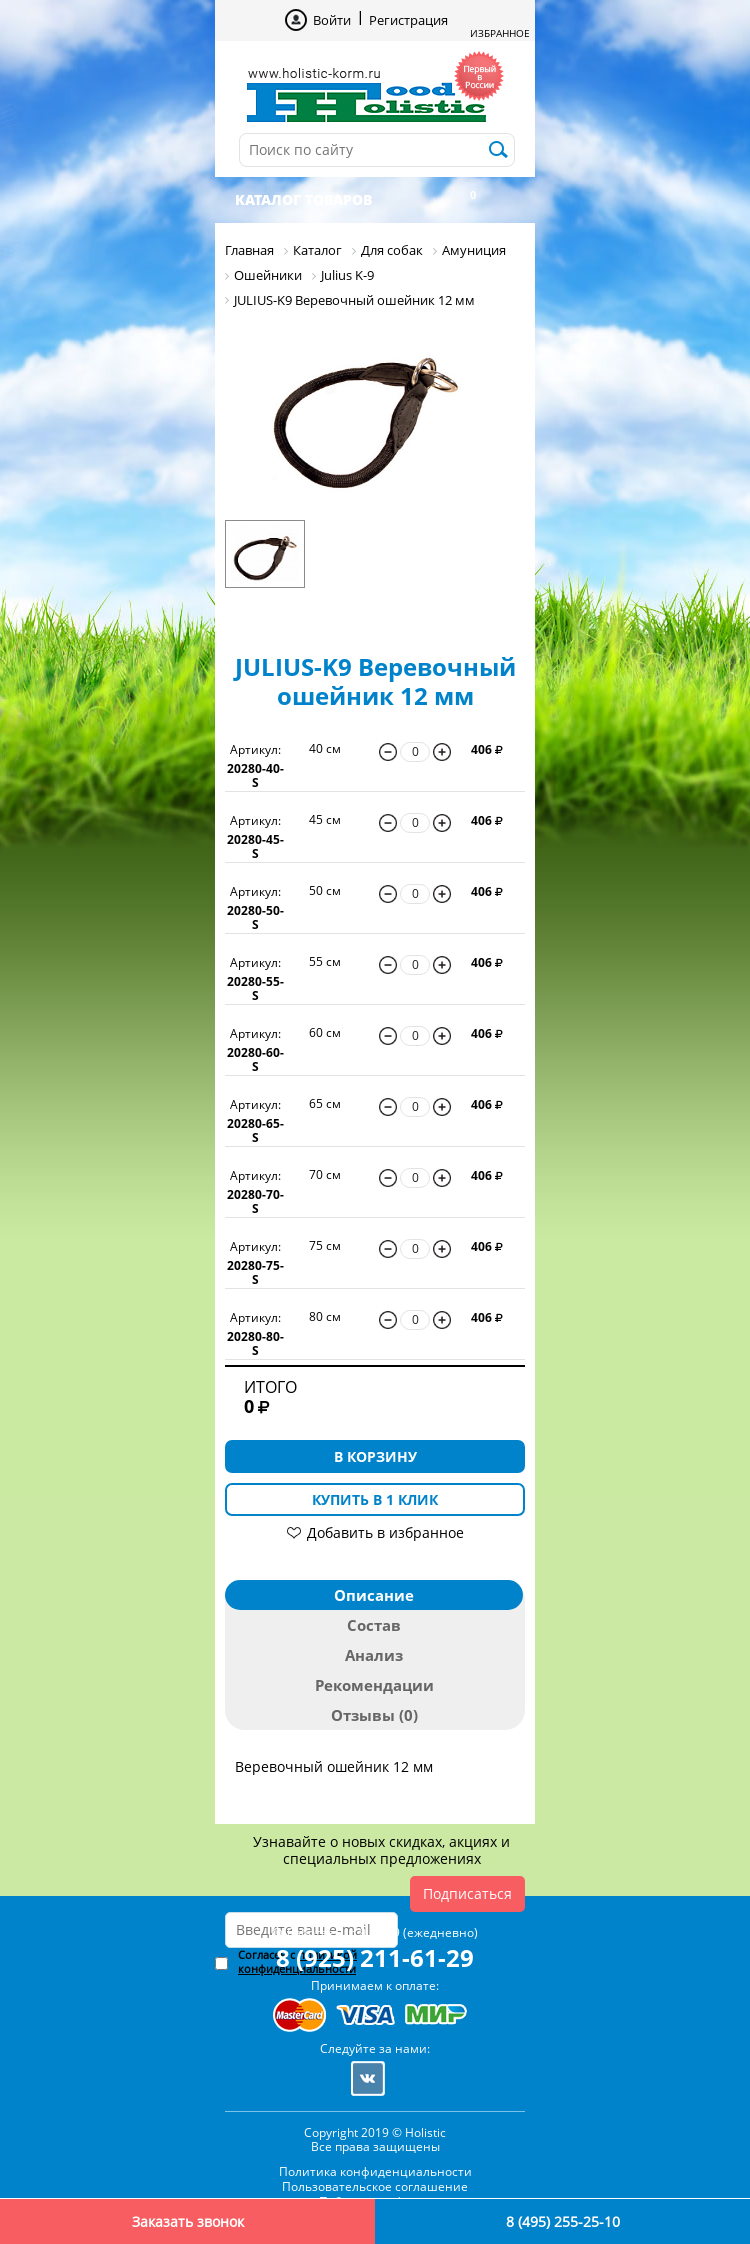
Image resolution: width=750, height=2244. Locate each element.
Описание (374, 1595)
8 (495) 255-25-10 (563, 2221)
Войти (332, 20)
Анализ (374, 1655)
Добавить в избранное (385, 1532)
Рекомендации (374, 1685)
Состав (374, 1625)
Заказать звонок (188, 2221)
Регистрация (408, 20)
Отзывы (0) (374, 1715)
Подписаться (467, 1893)
